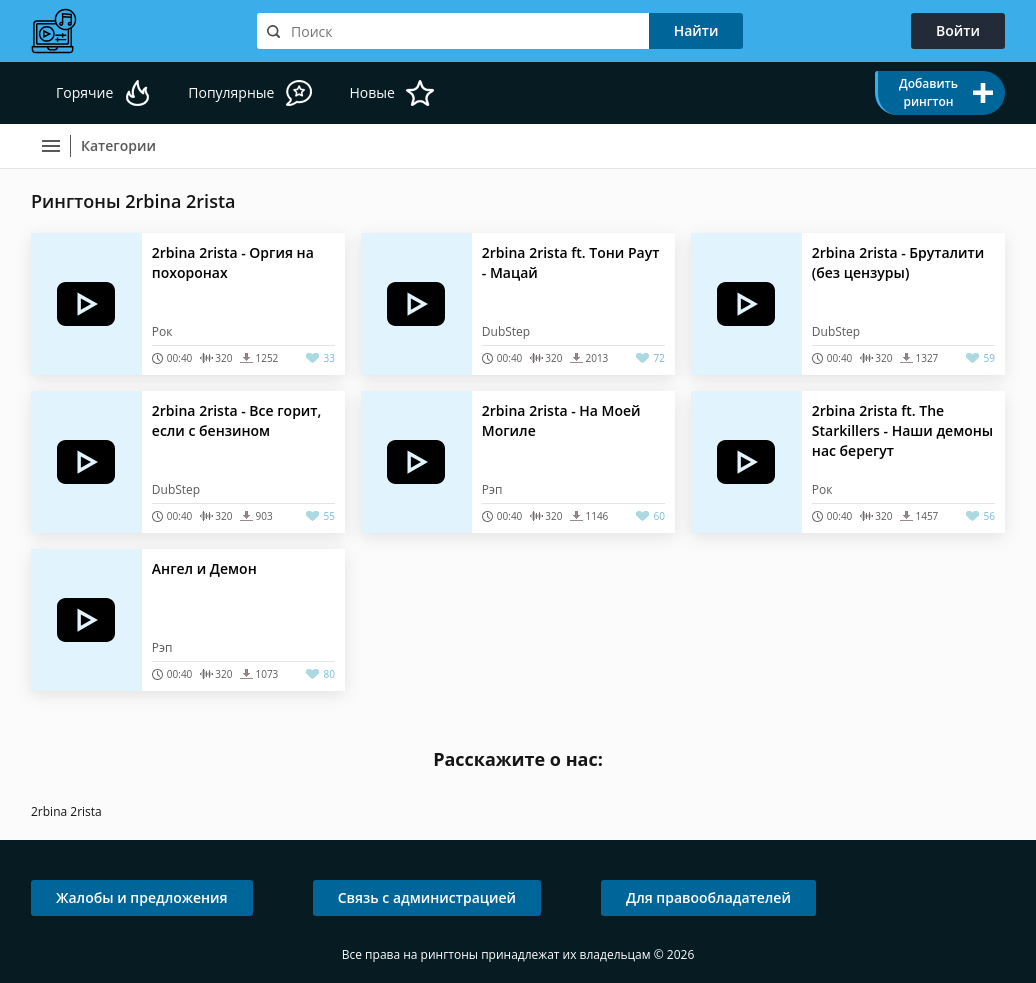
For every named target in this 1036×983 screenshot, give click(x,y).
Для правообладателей (708, 897)
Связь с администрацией (427, 897)
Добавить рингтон (928, 92)
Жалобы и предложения (142, 897)
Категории (118, 145)
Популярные (231, 92)
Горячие (84, 92)
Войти (958, 30)
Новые (371, 92)
